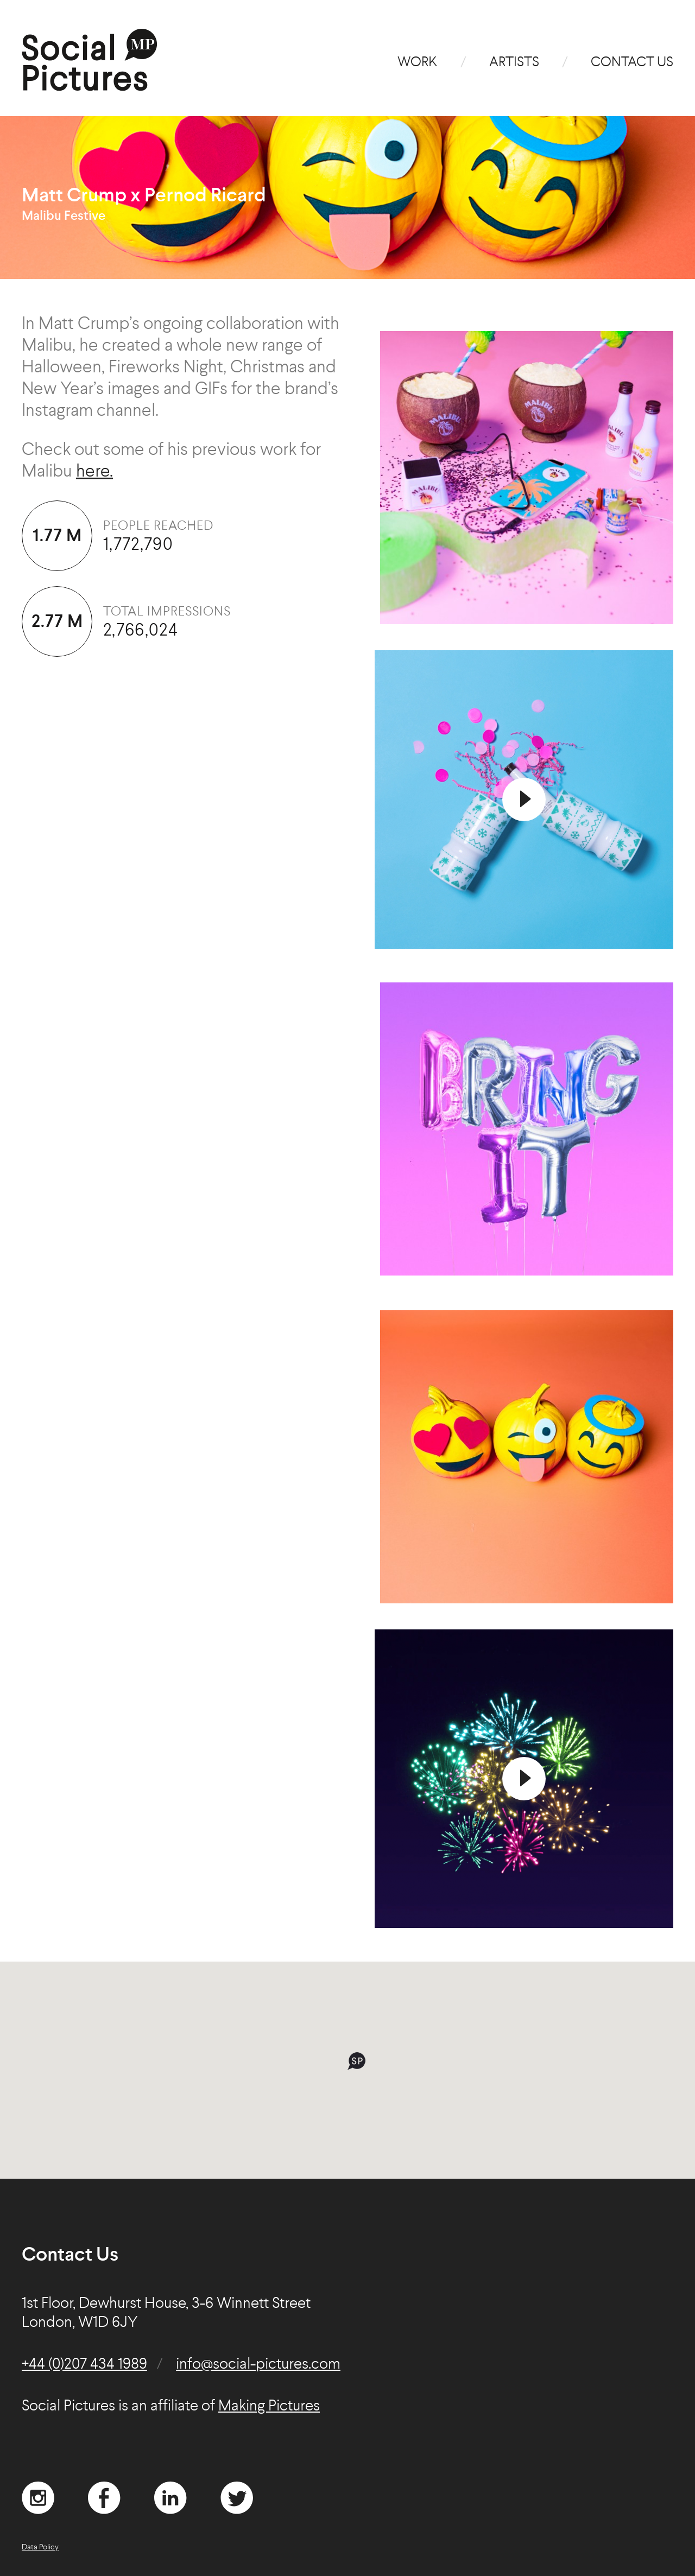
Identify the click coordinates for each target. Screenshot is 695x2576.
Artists (514, 62)
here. (94, 472)
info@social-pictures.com (258, 2364)
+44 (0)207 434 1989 (84, 2364)
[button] (356, 2061)
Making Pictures (269, 2406)
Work (417, 62)
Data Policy (40, 2547)
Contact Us (632, 62)
